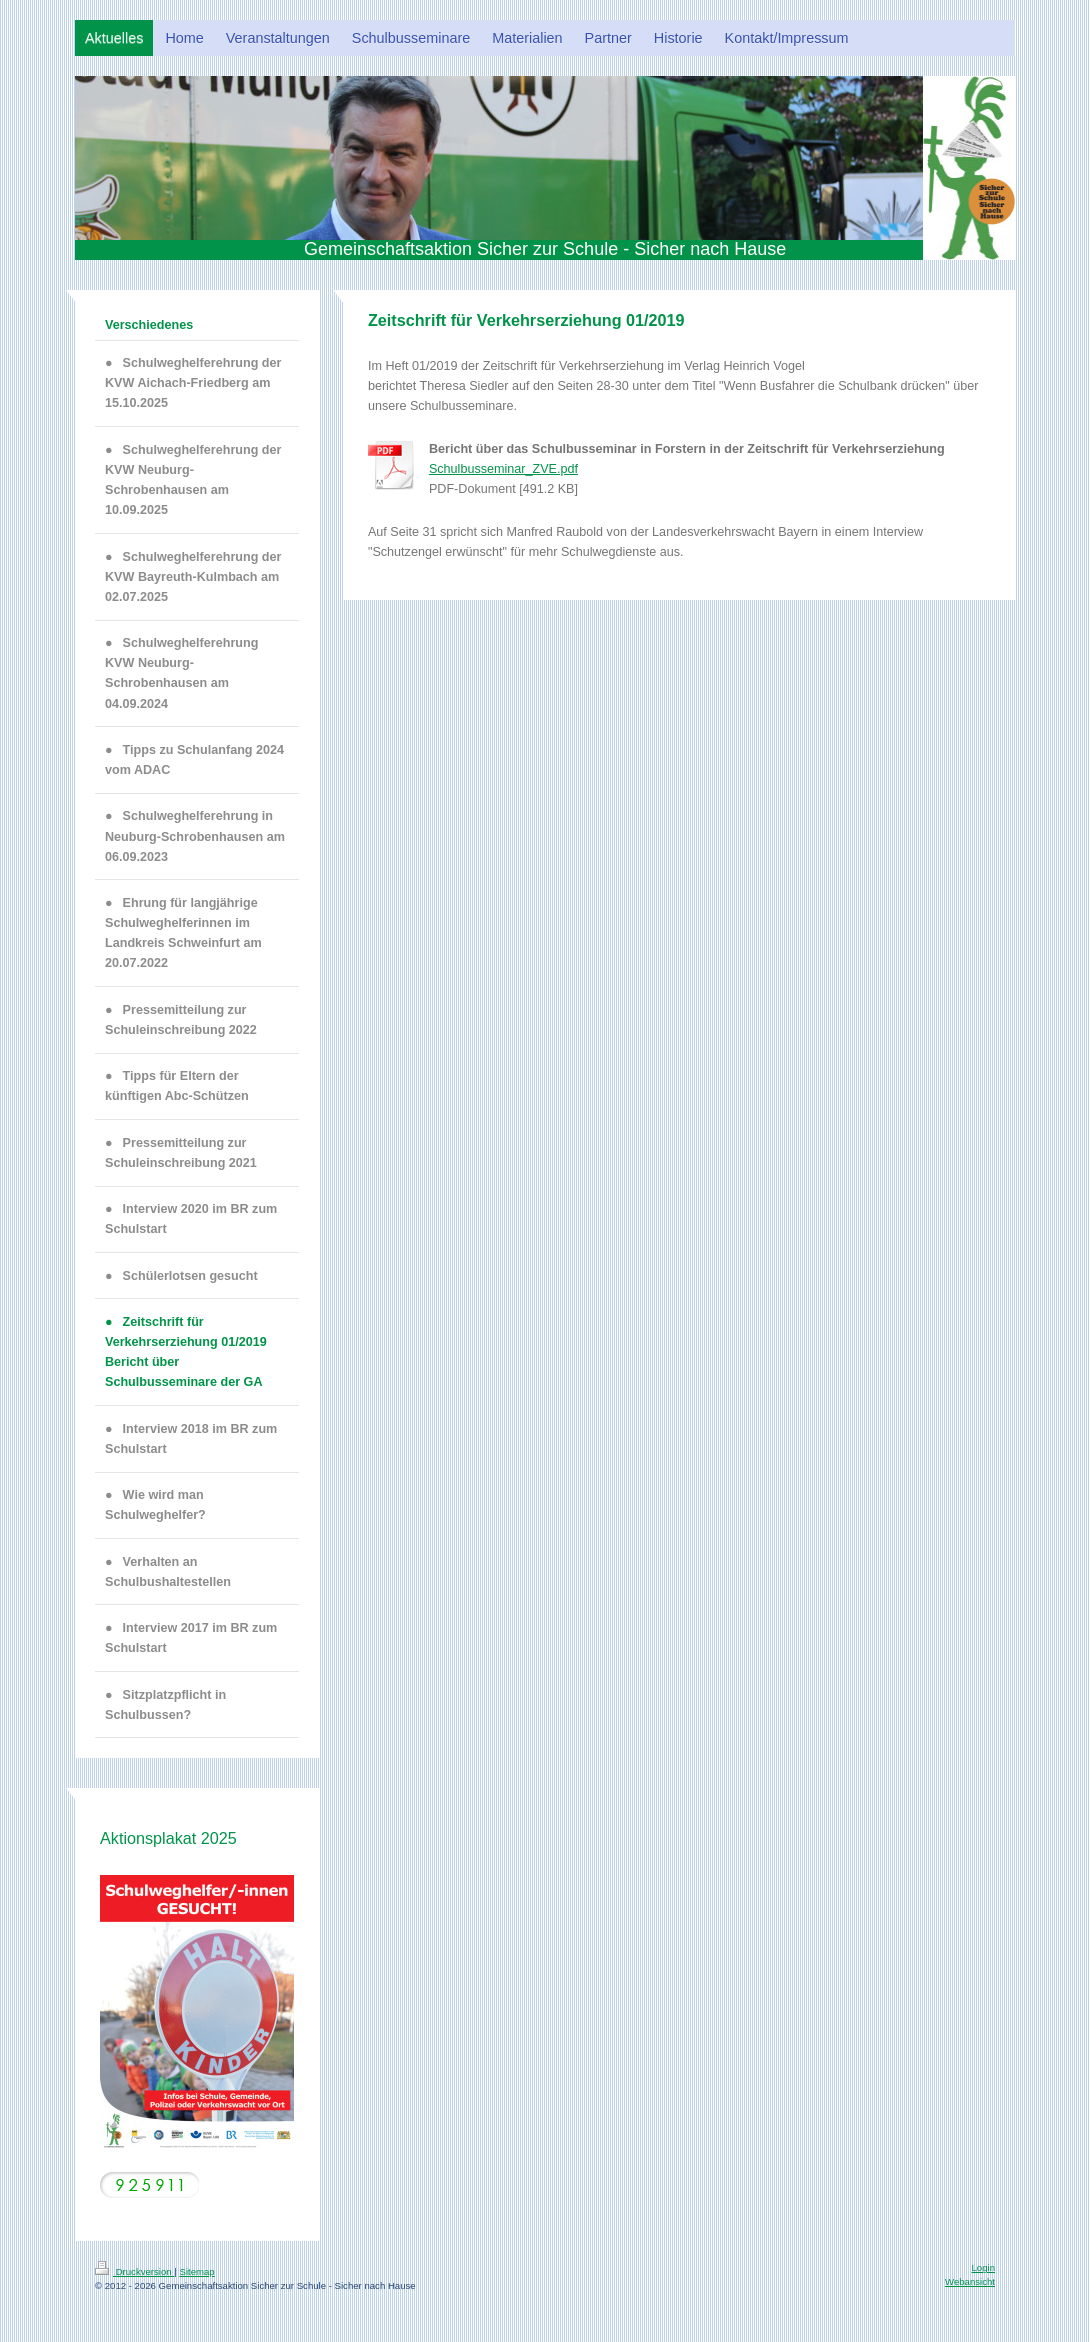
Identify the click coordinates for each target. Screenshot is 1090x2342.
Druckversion (134, 2271)
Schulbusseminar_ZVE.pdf (503, 469)
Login (983, 2267)
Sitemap (196, 2271)
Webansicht (970, 2281)
